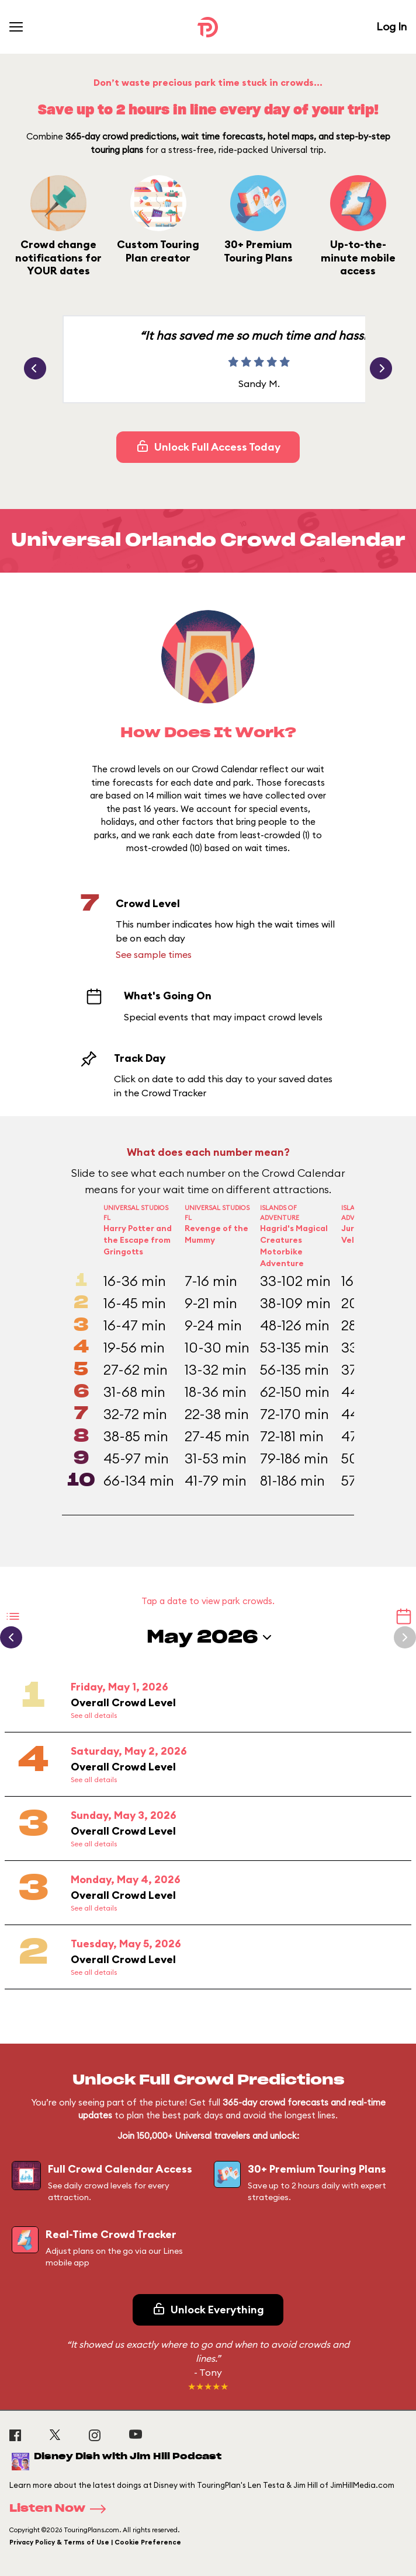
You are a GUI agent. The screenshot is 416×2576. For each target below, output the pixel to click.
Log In (391, 26)
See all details (94, 1715)
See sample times (154, 954)
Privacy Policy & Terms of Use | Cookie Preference (95, 2542)
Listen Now (61, 2509)
